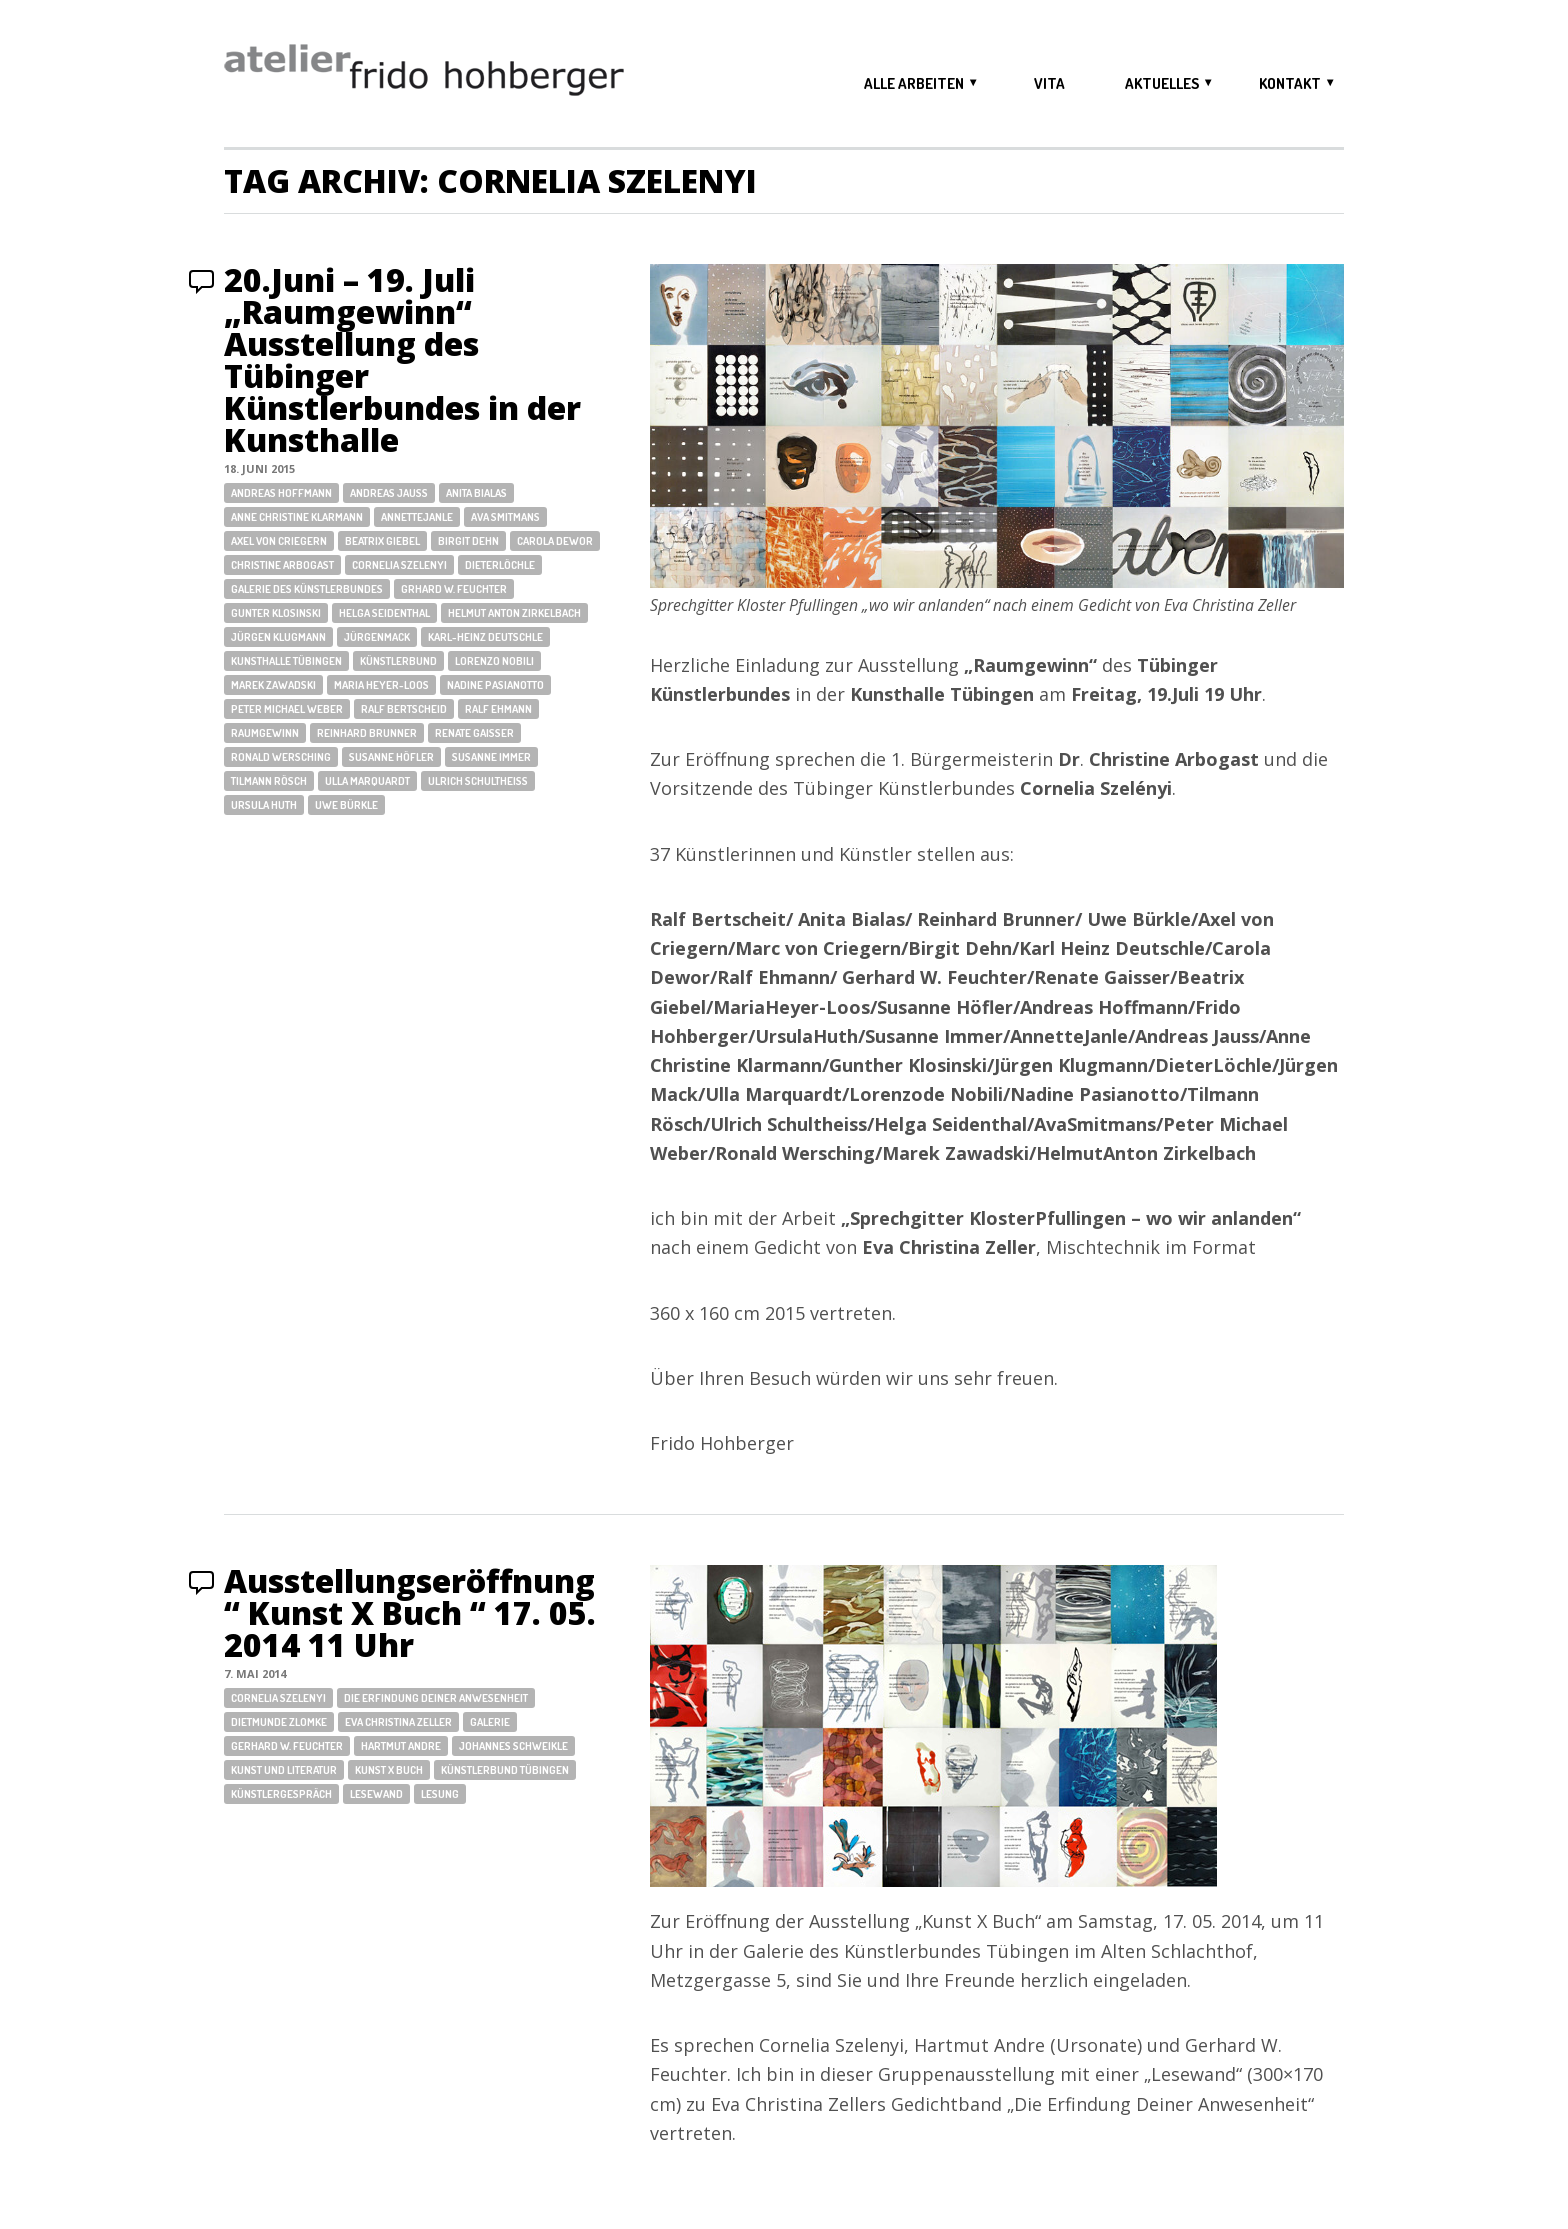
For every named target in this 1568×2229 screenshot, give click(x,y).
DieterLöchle (500, 565)
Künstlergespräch (281, 1794)
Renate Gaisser (474, 733)
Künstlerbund (398, 661)
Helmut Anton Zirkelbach (514, 613)
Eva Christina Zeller (398, 1722)
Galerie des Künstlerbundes (307, 589)
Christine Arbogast (282, 565)
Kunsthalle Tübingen (286, 661)
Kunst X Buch (389, 1770)
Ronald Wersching (281, 757)
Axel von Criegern (279, 541)
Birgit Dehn (468, 541)
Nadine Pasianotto (495, 685)
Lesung (440, 1794)
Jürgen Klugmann (278, 637)
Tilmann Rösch (269, 781)
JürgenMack (377, 637)
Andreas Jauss (389, 493)
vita (1049, 83)
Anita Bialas (476, 493)
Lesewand (376, 1794)
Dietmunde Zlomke (279, 1722)
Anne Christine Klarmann (297, 517)
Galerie (490, 1722)
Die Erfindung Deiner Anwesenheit (436, 1698)
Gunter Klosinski (276, 613)
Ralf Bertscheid (404, 709)
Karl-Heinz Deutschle (485, 637)
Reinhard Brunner (367, 733)
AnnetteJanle (417, 517)
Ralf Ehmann (498, 709)
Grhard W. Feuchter (454, 589)
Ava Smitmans (505, 517)
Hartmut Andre (401, 1746)
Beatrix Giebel (382, 541)
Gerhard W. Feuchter (287, 1746)
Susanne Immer (491, 757)
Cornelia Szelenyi (399, 565)
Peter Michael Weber (287, 709)
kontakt (1290, 83)
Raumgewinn (265, 733)
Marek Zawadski (273, 685)
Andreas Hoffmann (281, 493)
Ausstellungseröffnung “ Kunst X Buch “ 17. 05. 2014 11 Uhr (410, 1612)
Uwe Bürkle (346, 805)
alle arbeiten (914, 83)
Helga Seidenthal (384, 613)
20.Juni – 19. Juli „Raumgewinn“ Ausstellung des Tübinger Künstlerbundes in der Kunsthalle (402, 359)
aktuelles (1162, 83)
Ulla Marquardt (367, 781)
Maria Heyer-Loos (381, 685)
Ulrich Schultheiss (478, 781)
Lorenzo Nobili (494, 661)
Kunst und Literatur (284, 1770)
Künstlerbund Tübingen (505, 1770)
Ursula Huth (264, 805)
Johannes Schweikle (513, 1746)
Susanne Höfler (391, 757)
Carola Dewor (555, 541)
